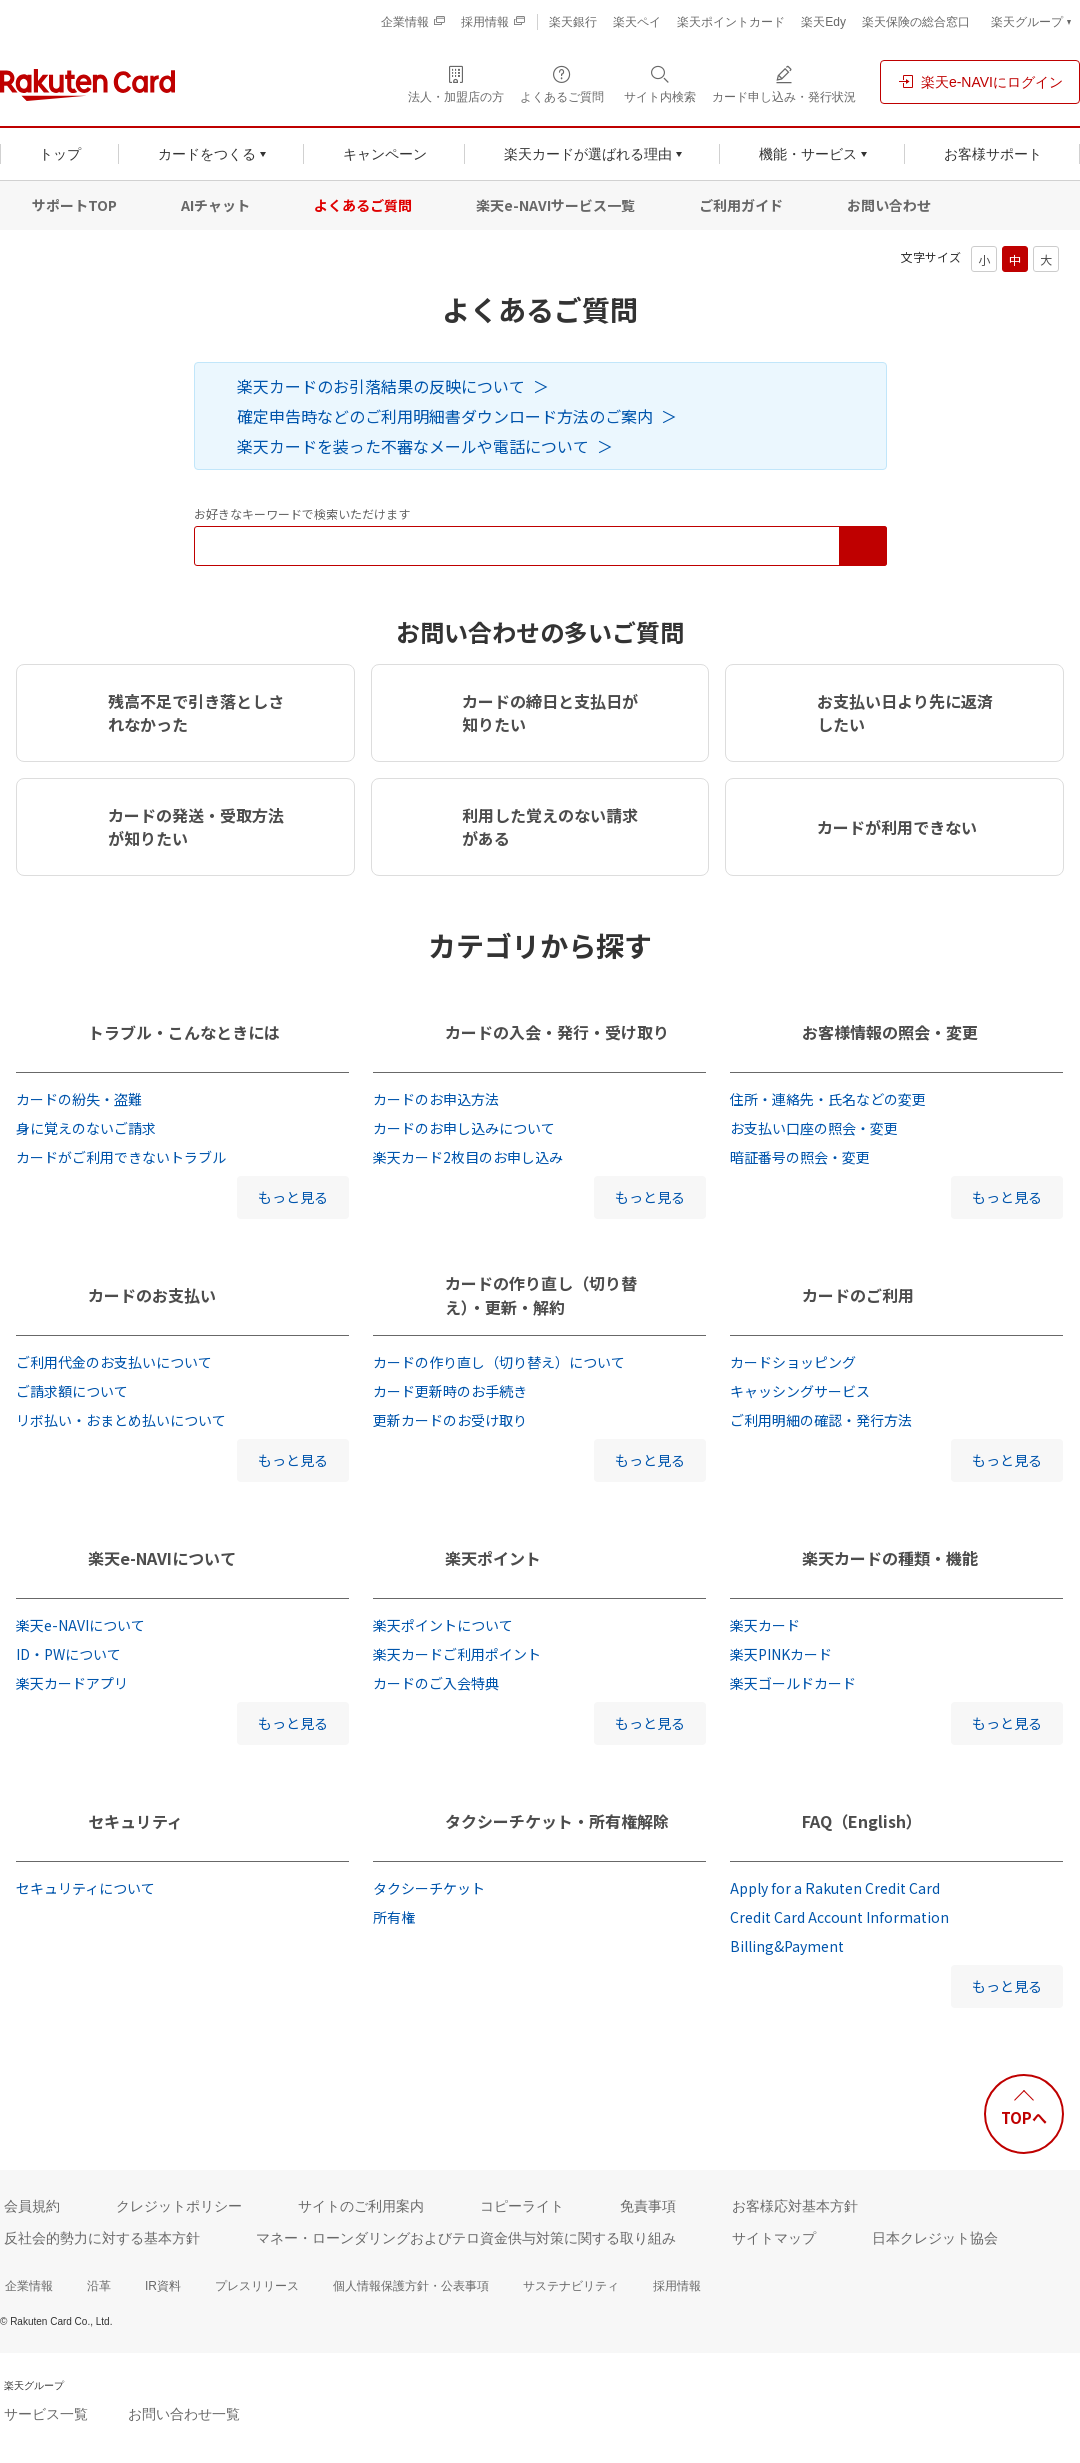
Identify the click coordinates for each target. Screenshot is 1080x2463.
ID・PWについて (68, 1654)
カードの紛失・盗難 (79, 1099)
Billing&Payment (787, 1946)
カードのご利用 (858, 1295)
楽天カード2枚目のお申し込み (468, 1157)
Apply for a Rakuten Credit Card (835, 1888)
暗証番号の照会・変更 (800, 1157)
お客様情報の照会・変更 (890, 1032)
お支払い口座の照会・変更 (814, 1128)
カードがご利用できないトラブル (121, 1157)
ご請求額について (72, 1391)
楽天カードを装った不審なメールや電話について (413, 446)
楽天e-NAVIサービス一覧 (555, 205)
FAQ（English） (862, 1821)
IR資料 (163, 2286)
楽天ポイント (493, 1558)
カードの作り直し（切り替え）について (499, 1362)
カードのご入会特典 (436, 1683)
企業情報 (29, 2286)
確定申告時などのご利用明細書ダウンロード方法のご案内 (445, 416)
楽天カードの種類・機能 (890, 1558)
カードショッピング (793, 1362)
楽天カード (765, 1625)
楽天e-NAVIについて (162, 1558)
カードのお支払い (152, 1295)
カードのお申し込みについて (464, 1128)
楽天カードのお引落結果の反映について (381, 386)
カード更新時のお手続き (450, 1391)
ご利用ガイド (741, 205)
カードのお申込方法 (436, 1099)
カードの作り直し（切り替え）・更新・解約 (541, 1295)
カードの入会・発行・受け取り (557, 1032)
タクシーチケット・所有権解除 (557, 1821)
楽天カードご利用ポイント (457, 1654)
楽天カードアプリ (72, 1683)
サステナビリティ (571, 2286)
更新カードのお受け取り (450, 1420)
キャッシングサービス (800, 1391)
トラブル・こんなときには (184, 1032)
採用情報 (677, 2286)
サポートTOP (74, 205)
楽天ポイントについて (443, 1625)
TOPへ (1024, 2117)
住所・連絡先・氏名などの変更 (828, 1099)
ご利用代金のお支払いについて (114, 1362)
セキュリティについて (85, 1888)
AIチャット (215, 205)
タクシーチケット (429, 1888)
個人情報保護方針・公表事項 (411, 2286)
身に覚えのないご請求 (86, 1128)
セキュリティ (135, 1821)
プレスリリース (257, 2286)
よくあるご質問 (363, 205)
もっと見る (293, 1197)
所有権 (394, 1917)
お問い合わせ (889, 205)
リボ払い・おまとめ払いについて (121, 1420)
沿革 (99, 2286)
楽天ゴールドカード (793, 1683)
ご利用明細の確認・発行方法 (821, 1420)
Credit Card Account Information (839, 1917)
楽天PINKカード (781, 1654)
